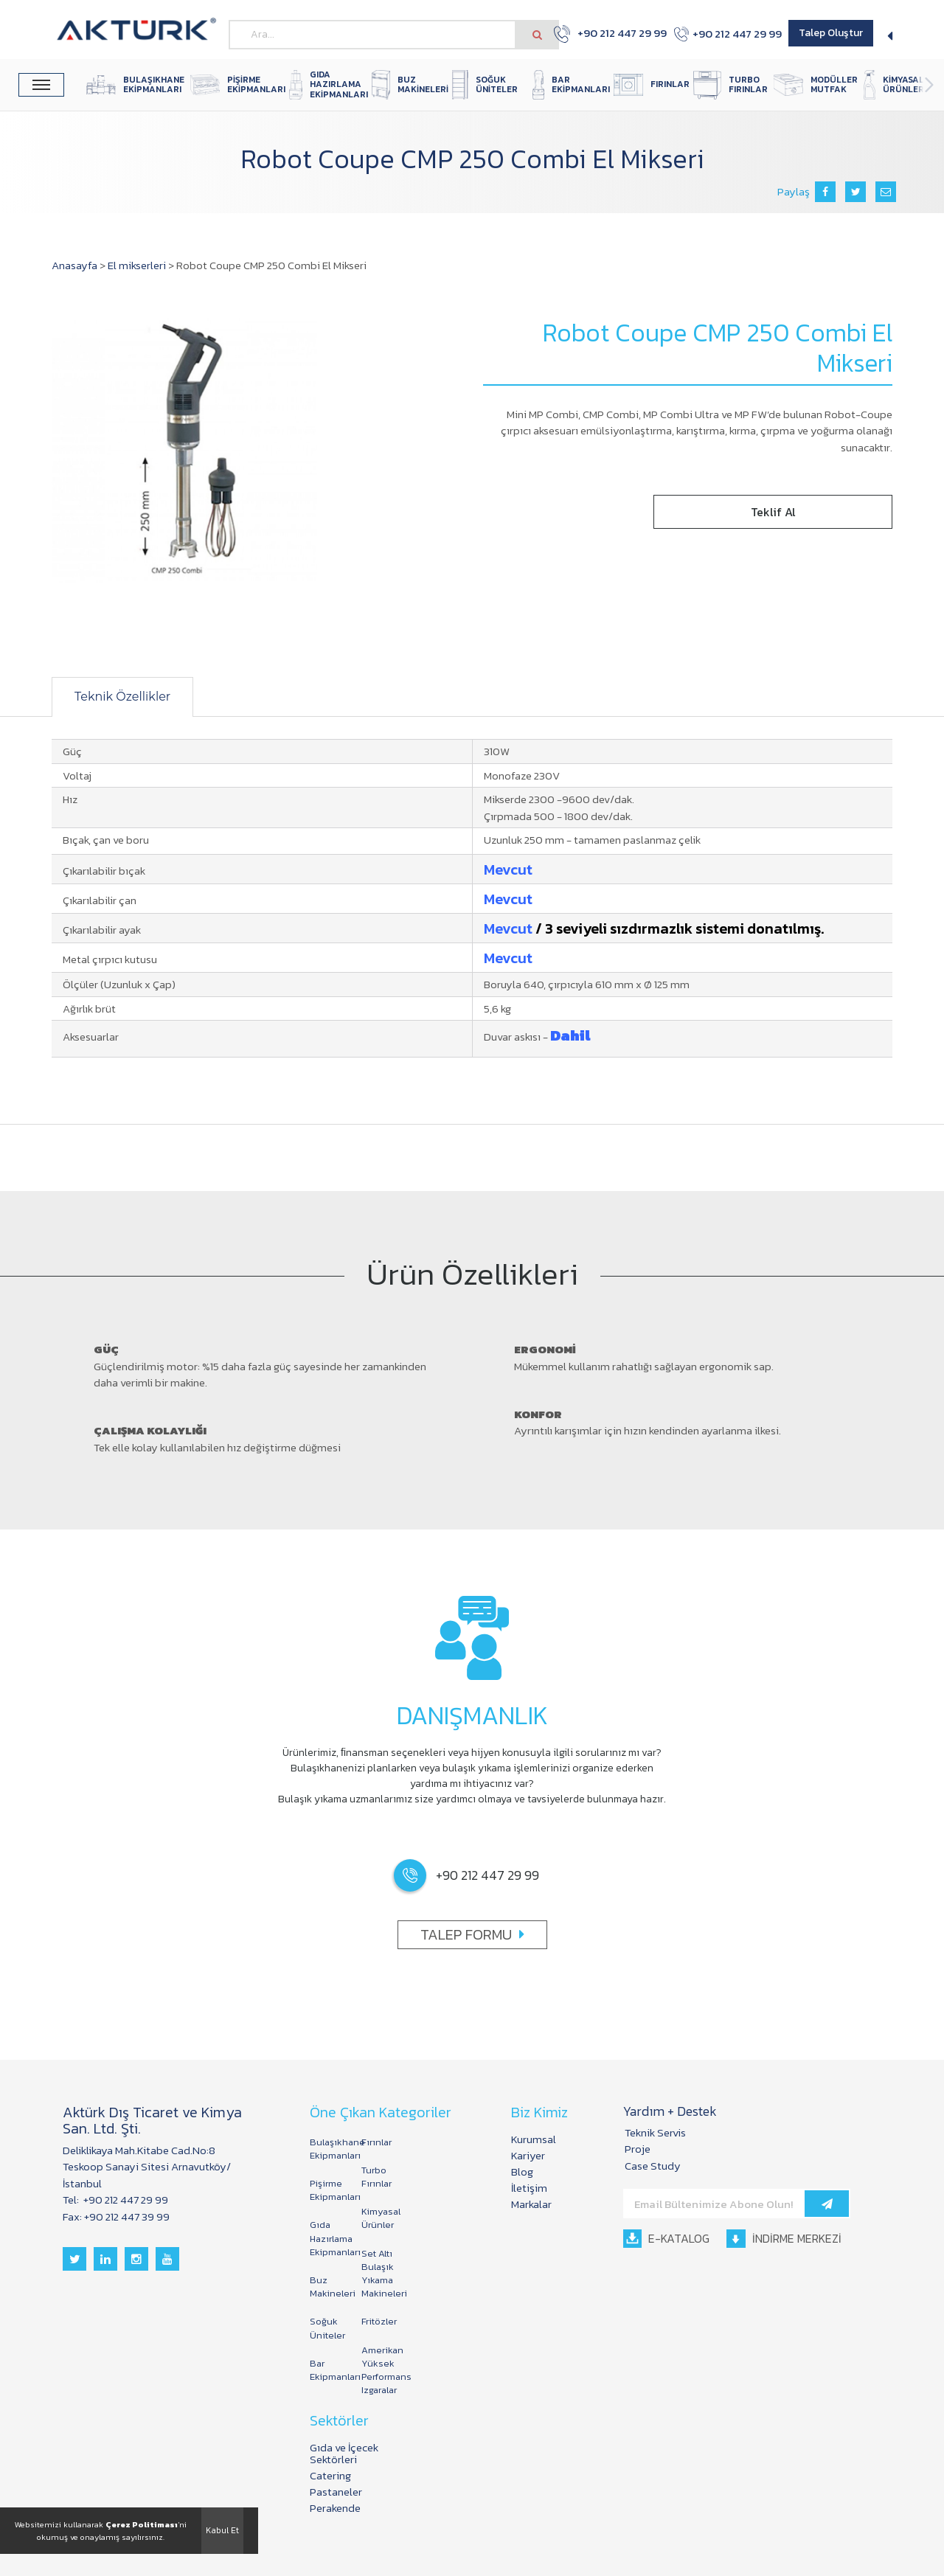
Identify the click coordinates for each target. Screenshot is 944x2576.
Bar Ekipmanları (328, 2370)
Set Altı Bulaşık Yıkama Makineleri (379, 2273)
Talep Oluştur (831, 33)
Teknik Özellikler (122, 697)
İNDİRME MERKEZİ (783, 2238)
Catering (330, 2475)
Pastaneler (336, 2491)
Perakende (335, 2507)
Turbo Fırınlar (376, 2176)
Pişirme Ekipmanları (328, 2190)
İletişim (529, 2187)
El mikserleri (137, 265)
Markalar (531, 2203)
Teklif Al (773, 512)
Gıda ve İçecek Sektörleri (344, 2453)
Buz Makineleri (328, 2286)
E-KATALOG (666, 2238)
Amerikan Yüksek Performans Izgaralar (379, 2370)
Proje (637, 2148)
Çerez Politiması (141, 2524)
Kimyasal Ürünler (379, 2218)
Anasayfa (74, 265)
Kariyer (528, 2155)
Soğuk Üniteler (327, 2327)
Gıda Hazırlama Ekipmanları (328, 2238)
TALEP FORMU (472, 1934)
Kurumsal (533, 2139)
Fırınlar (376, 2142)
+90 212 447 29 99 (602, 33)
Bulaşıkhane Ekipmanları (328, 2148)
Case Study (653, 2165)
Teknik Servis (655, 2132)
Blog (522, 2171)
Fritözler (379, 2321)
